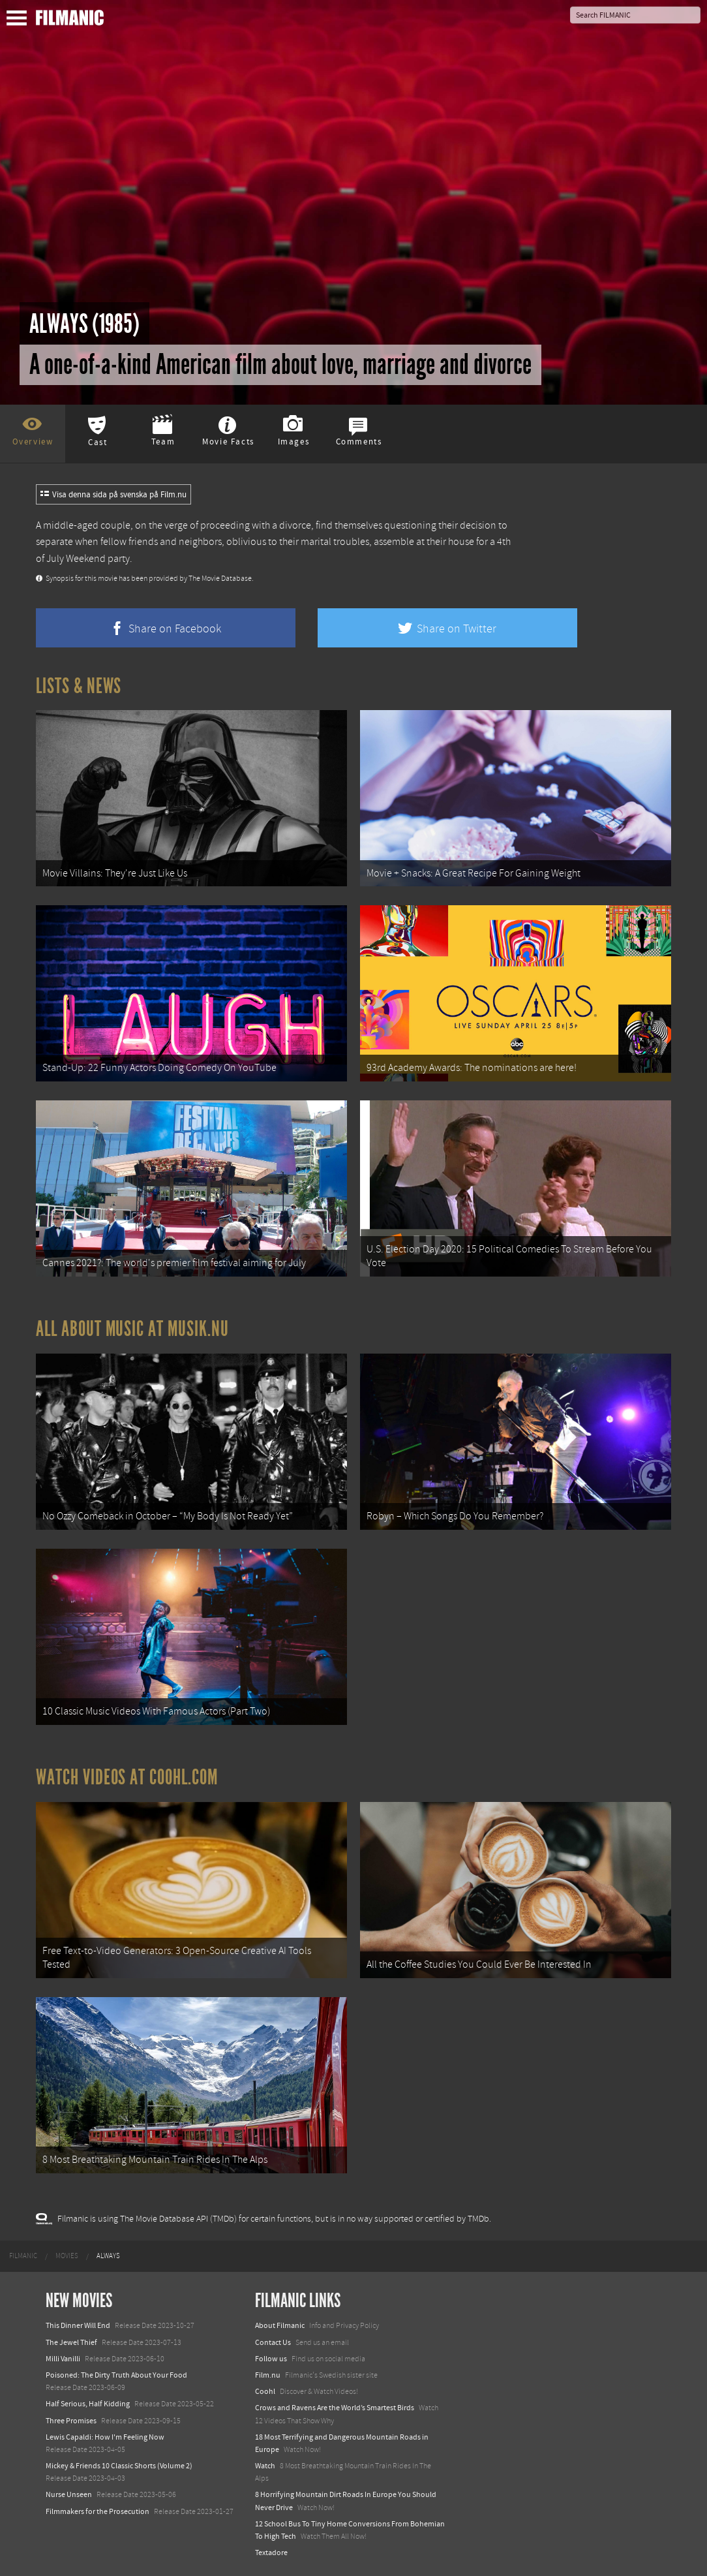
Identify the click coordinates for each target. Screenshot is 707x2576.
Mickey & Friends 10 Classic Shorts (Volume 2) (119, 2465)
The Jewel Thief (71, 2342)
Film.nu (267, 2375)
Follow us (271, 2358)
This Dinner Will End (78, 2325)
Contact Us (273, 2342)
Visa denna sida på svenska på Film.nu (113, 494)
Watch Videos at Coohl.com (127, 1777)
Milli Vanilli (63, 2358)
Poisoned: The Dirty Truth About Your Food (116, 2375)
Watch (265, 2465)
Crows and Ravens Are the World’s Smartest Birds (334, 2407)
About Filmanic (280, 2325)
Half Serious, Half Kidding (88, 2403)
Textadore (271, 2552)
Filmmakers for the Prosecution (97, 2511)
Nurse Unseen (69, 2494)
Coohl (265, 2391)
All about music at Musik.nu (132, 1328)
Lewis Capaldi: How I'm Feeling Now (105, 2437)
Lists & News (78, 686)
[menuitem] (23, 2256)
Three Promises (71, 2420)
